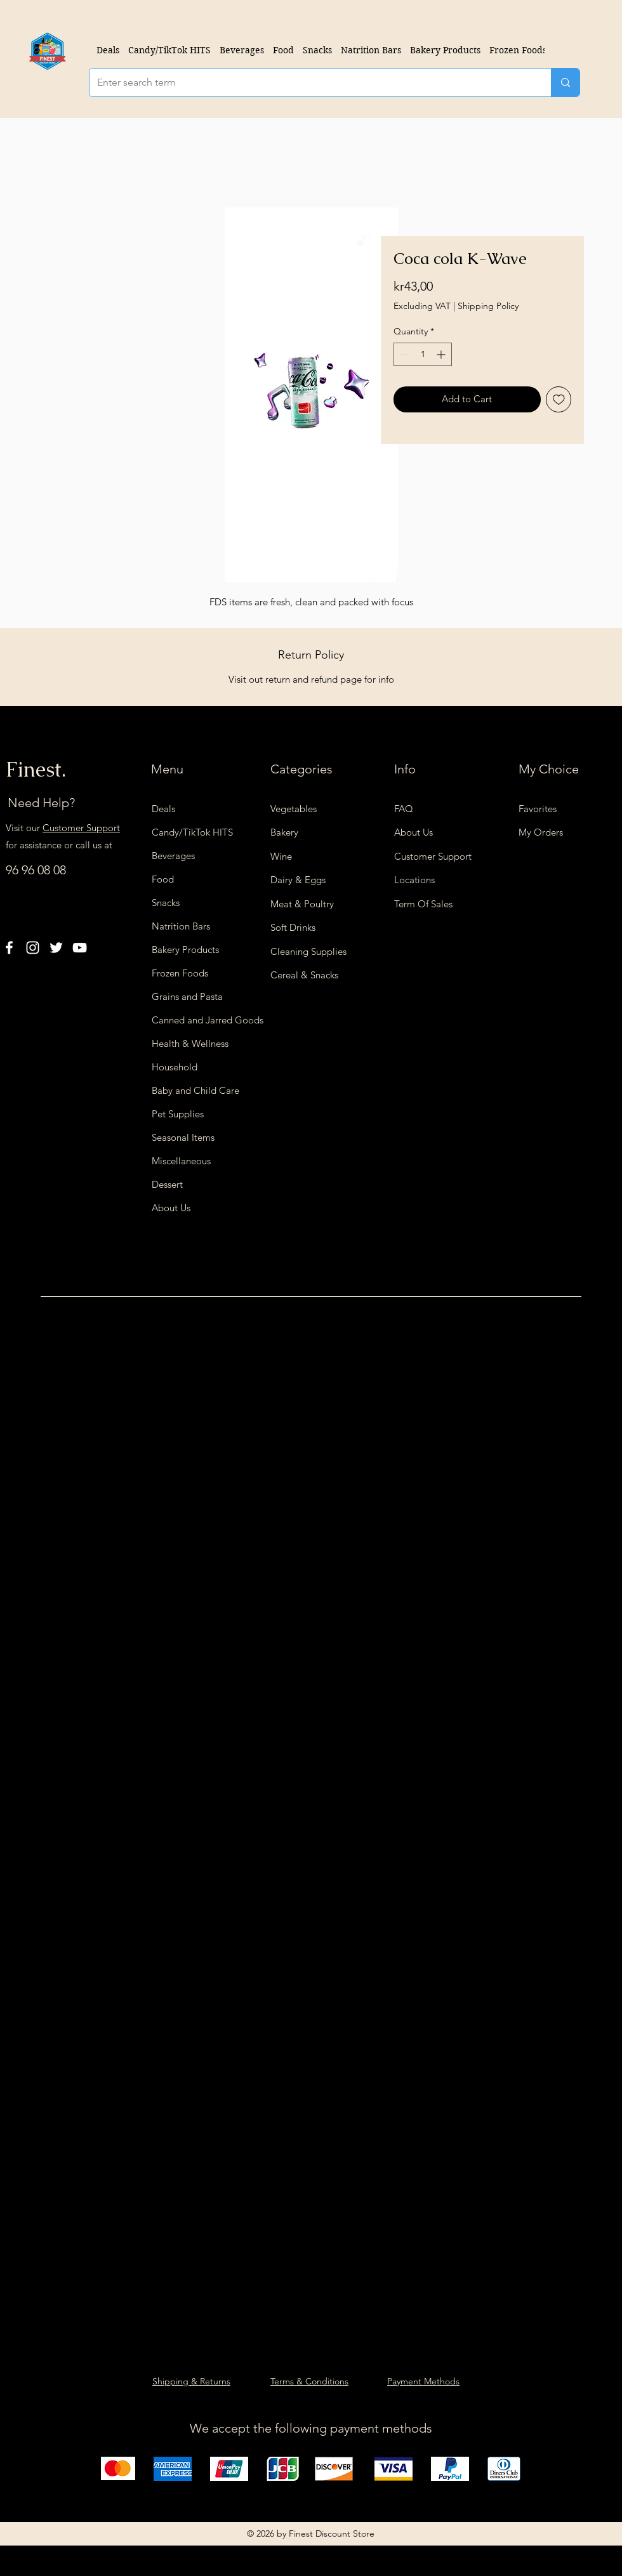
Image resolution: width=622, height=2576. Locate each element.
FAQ (403, 809)
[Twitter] (56, 947)
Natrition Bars (181, 926)
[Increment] (442, 354)
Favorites (538, 809)
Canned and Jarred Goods (199, 1020)
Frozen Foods (180, 973)
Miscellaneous (181, 1161)
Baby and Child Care (195, 1090)
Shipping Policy (488, 306)
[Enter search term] (310, 82)
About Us (171, 1208)
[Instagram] (32, 947)
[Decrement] (403, 354)
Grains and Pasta (187, 996)
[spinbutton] (422, 354)
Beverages (173, 856)
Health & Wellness (190, 1043)
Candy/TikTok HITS (192, 832)
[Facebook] (9, 947)
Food (163, 879)
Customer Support (81, 828)
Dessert (167, 1184)
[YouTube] (79, 947)
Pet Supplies (178, 1114)
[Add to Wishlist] (559, 399)
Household (174, 1067)
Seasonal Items (183, 1137)
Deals (163, 809)
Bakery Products (185, 949)
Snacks (166, 903)
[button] (242, 50)
